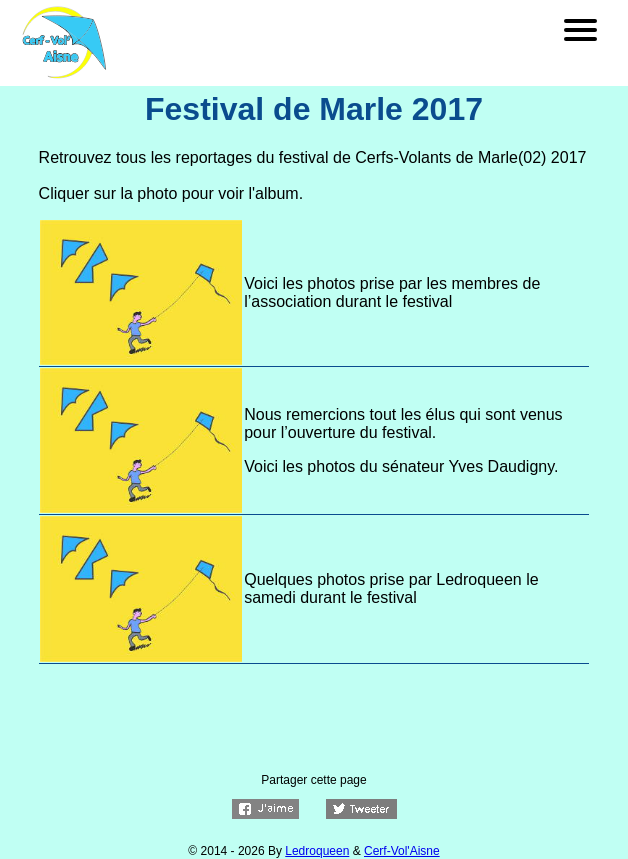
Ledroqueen (317, 851)
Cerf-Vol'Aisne (402, 851)
